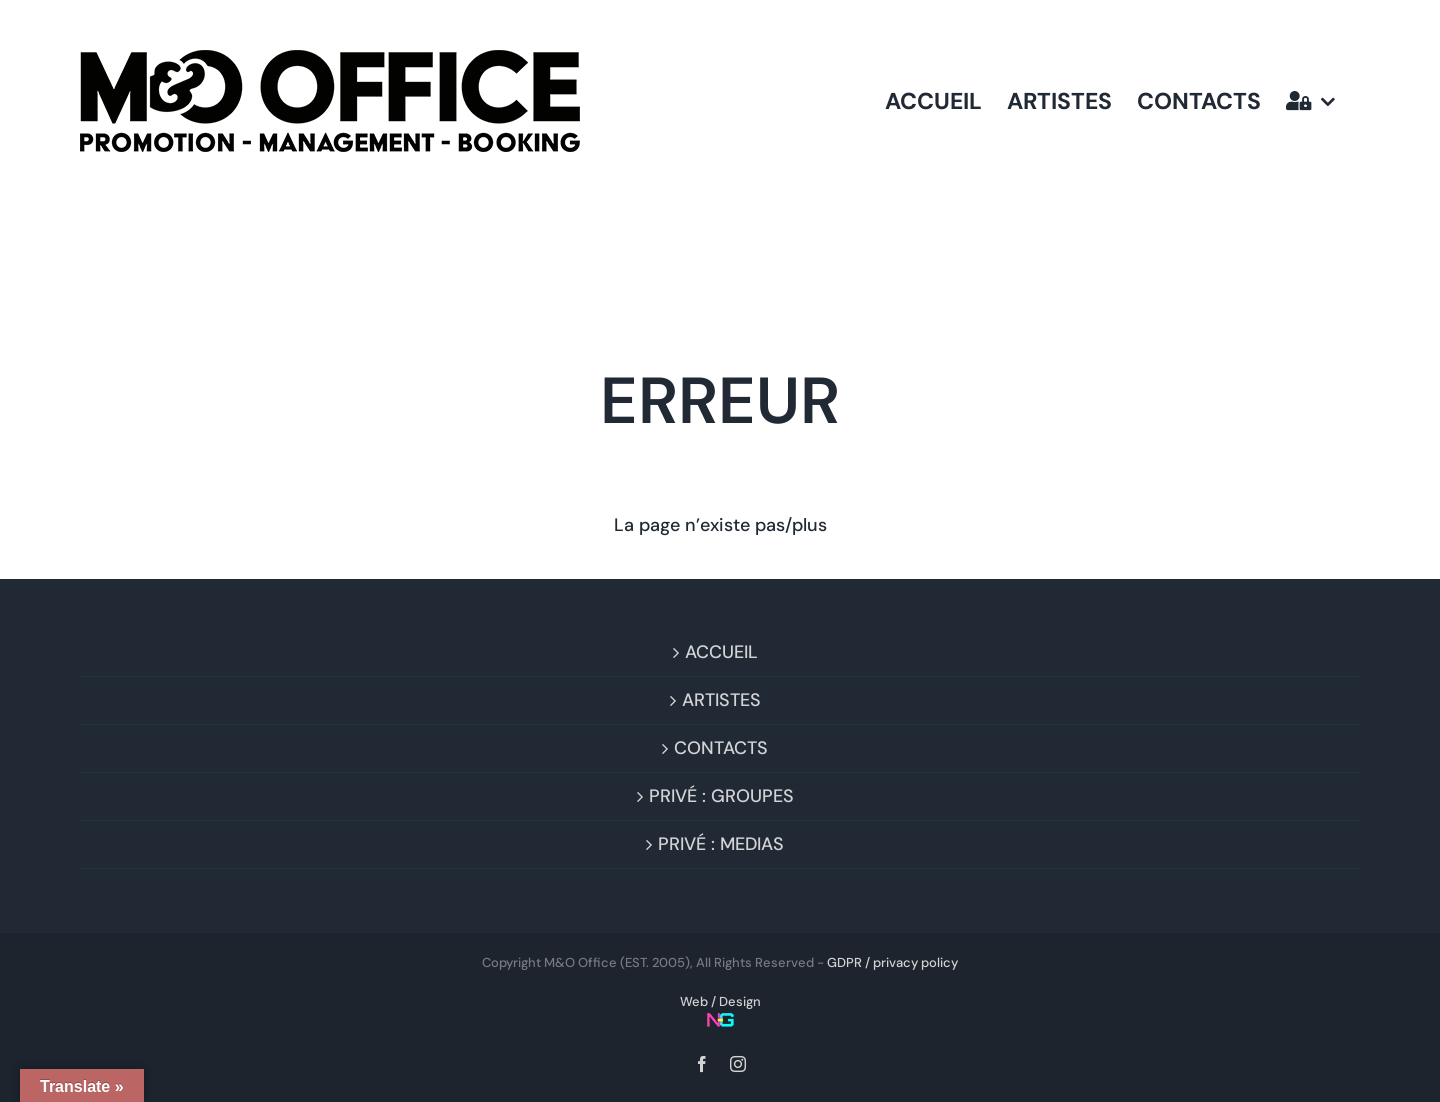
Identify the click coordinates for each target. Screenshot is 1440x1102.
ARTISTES (721, 700)
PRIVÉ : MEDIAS (721, 844)
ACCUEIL (721, 652)
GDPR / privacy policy (892, 962)
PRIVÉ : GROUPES (721, 796)
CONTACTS (721, 748)
